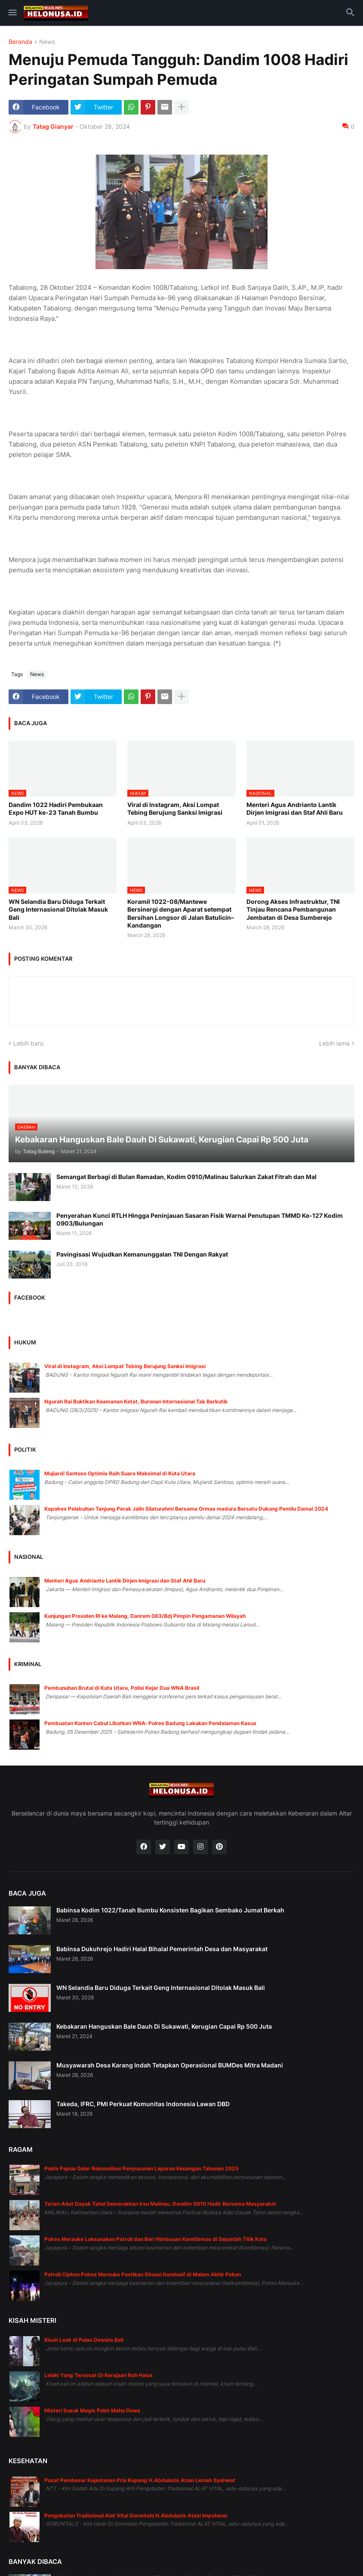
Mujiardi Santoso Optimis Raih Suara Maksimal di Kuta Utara (119, 1473)
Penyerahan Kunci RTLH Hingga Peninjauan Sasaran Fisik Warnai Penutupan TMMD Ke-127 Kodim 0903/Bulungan (199, 1219)
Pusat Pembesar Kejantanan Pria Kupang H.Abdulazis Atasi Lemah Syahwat (139, 2480)
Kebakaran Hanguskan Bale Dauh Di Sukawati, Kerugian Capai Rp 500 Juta (164, 2026)
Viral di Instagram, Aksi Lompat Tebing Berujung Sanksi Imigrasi (174, 808)
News (47, 42)
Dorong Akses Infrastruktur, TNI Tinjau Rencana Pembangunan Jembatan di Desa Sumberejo (293, 909)
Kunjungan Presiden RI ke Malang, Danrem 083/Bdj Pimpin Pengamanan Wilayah (145, 1616)
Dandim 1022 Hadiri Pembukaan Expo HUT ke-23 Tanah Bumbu (56, 808)
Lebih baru (28, 1043)
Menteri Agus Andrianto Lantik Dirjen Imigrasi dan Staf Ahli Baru (294, 808)
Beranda (20, 42)
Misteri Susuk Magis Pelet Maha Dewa (92, 2410)
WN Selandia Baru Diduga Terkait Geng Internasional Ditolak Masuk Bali (58, 909)
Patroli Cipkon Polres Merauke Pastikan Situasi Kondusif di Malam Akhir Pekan (142, 2274)
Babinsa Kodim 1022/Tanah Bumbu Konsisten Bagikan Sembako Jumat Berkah (170, 1910)
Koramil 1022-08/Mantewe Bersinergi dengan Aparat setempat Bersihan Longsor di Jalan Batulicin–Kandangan (180, 913)
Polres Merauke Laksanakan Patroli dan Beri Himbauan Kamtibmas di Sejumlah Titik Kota (155, 2239)
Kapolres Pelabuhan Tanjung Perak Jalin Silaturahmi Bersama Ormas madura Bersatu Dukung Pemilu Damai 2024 (186, 1508)
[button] (12, 13)
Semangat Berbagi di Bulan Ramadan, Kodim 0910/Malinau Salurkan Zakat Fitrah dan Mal (186, 1176)
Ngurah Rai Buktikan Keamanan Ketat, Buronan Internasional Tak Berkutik (136, 1401)
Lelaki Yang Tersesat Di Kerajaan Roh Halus (98, 2375)
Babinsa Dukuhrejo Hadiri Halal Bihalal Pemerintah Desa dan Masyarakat (162, 1948)
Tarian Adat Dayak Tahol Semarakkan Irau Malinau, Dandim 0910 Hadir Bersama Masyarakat (160, 2203)
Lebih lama (334, 1043)
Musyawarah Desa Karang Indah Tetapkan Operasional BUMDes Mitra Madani (169, 2065)
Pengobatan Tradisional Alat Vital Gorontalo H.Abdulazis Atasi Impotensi (135, 2515)
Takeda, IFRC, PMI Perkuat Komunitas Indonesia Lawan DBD (143, 2103)
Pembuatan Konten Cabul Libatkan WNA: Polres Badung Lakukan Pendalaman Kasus (150, 1723)
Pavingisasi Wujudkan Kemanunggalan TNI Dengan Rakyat (142, 1254)
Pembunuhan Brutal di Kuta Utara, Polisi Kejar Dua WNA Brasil (121, 1688)
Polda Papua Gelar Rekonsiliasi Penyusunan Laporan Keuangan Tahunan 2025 (141, 2168)
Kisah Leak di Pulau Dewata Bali (83, 2340)
